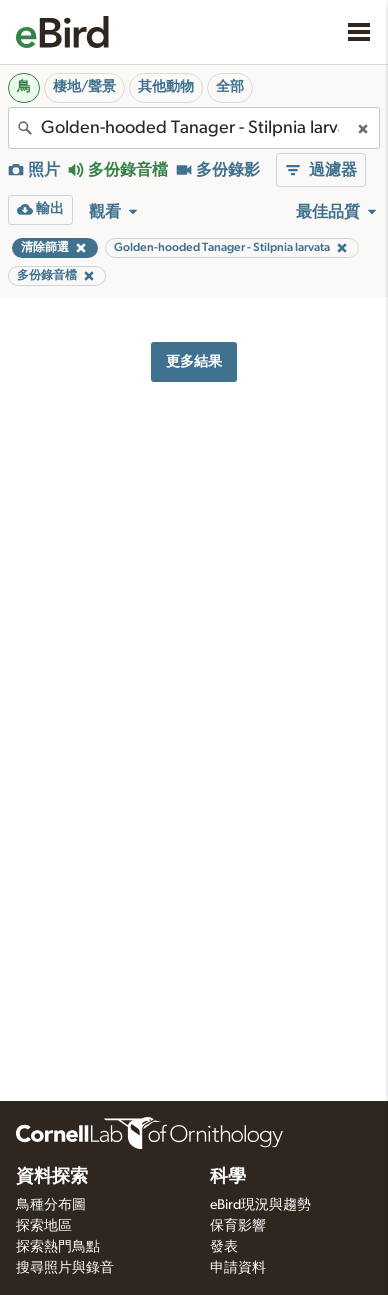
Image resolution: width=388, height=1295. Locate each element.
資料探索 (52, 1177)
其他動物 (166, 87)
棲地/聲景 (84, 87)
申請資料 (238, 1268)
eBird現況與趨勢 (260, 1205)
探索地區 (44, 1226)
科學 (228, 1177)
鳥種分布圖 (51, 1205)
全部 (230, 87)
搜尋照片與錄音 (65, 1268)
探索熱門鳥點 (58, 1247)
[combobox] (194, 128)
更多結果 (194, 361)
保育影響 (238, 1226)
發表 (224, 1247)
